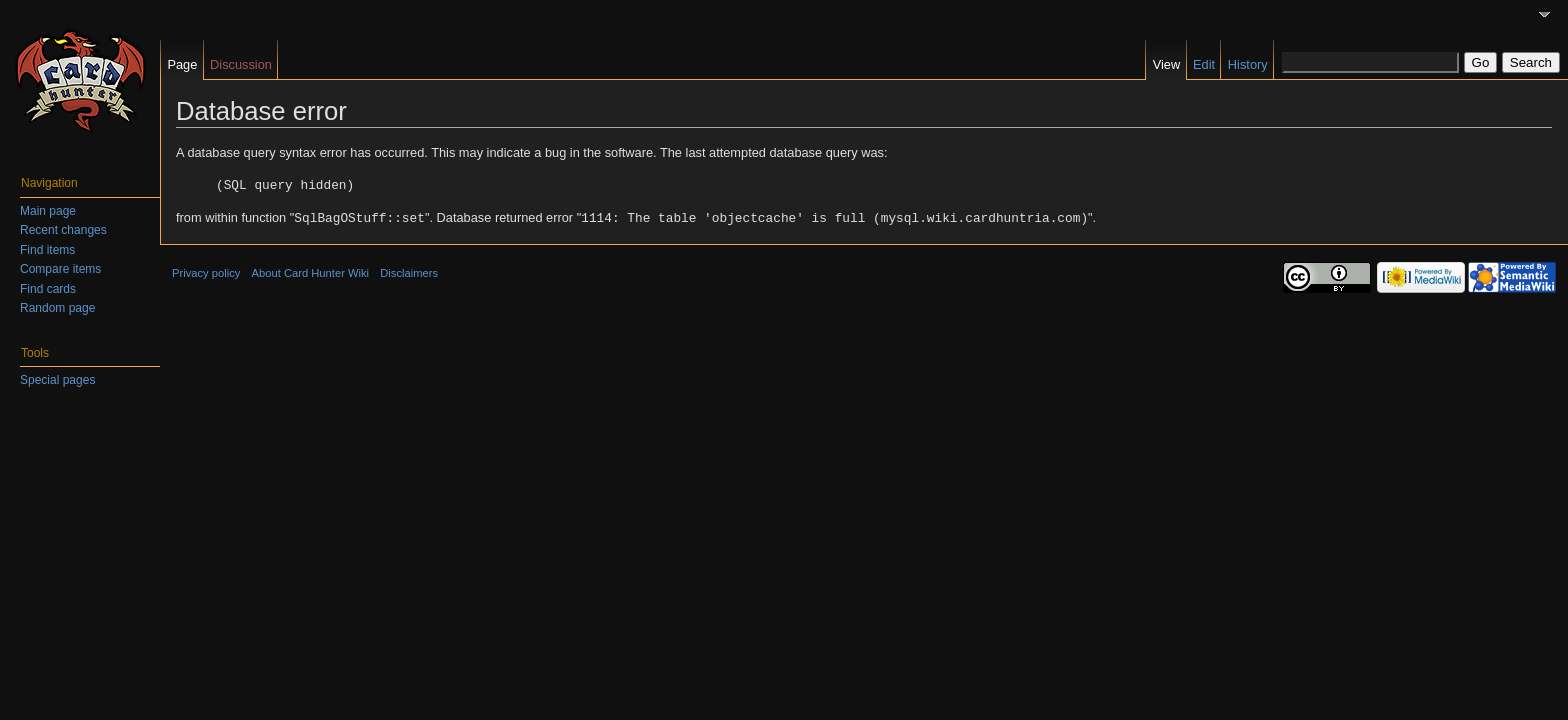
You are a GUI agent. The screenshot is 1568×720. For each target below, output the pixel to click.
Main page (48, 211)
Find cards (48, 289)
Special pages (57, 380)
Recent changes (63, 230)
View (1167, 64)
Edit (1204, 64)
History (1248, 64)
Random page (57, 308)
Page (182, 64)
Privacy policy (206, 271)
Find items (47, 250)
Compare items (60, 269)
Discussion (241, 64)
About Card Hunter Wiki (311, 271)
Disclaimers (409, 271)
